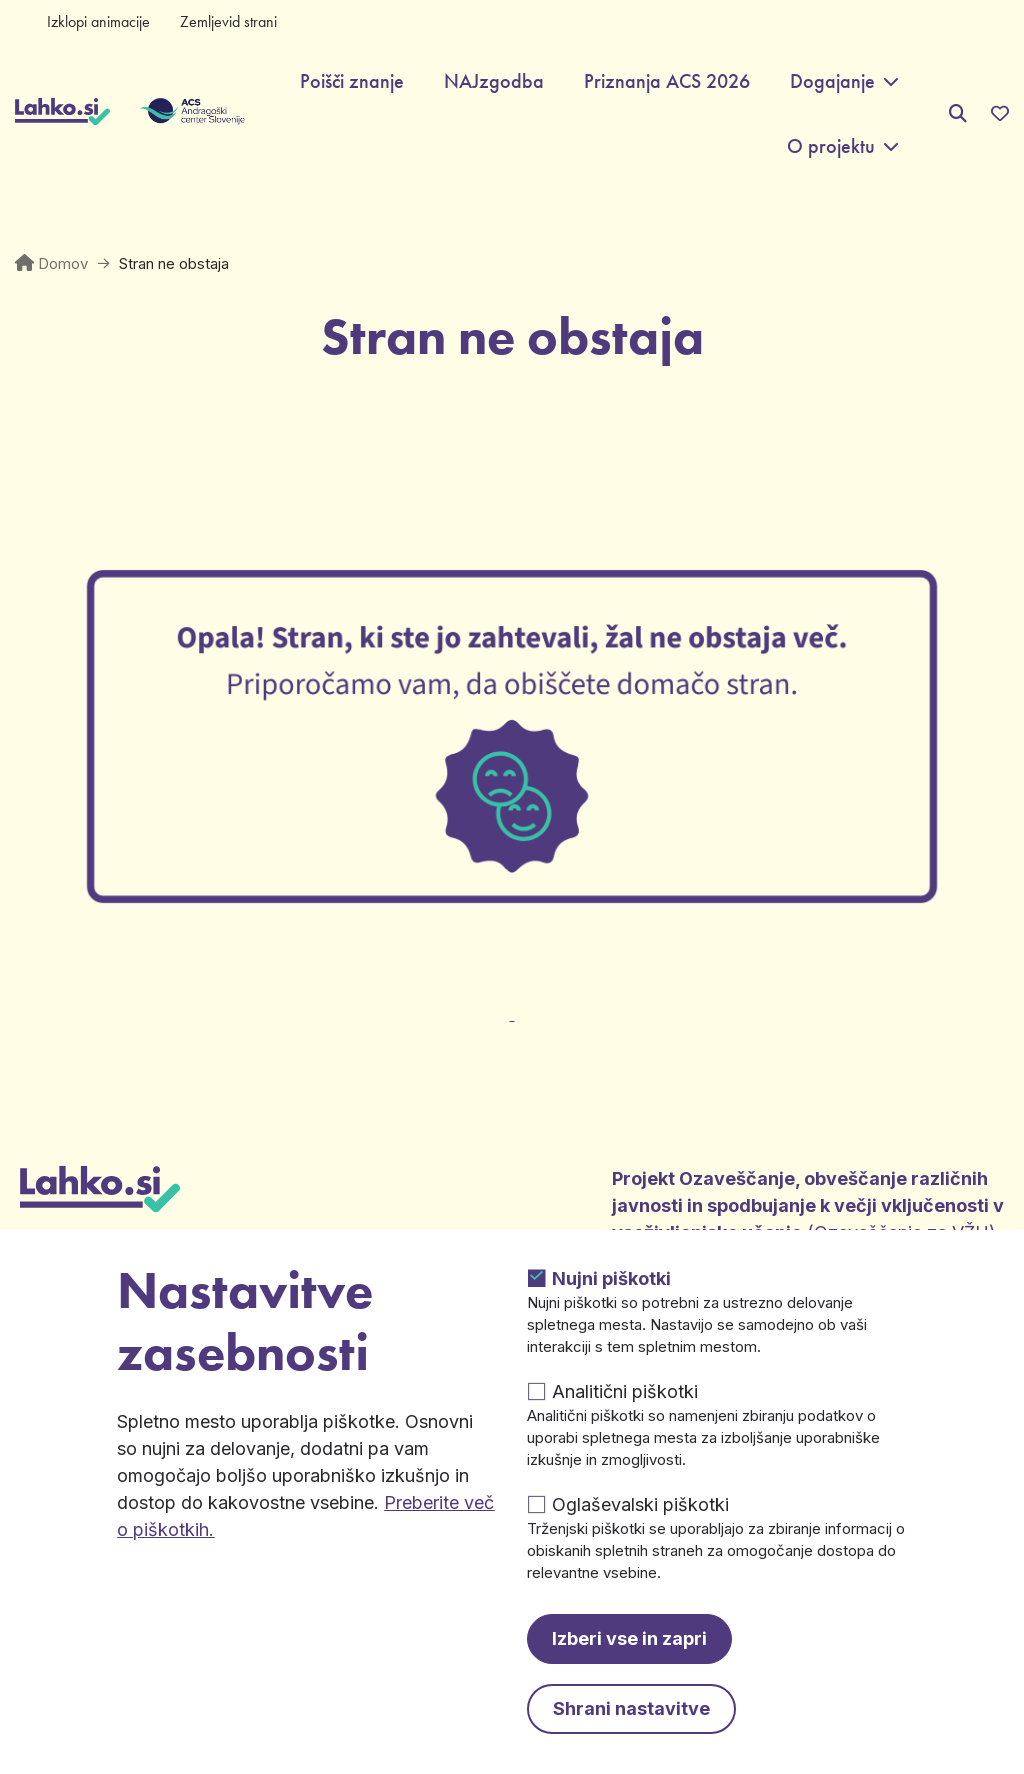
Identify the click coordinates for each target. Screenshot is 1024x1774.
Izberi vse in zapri (629, 1638)
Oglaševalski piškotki (640, 1504)
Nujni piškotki (611, 1278)
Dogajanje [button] (832, 81)
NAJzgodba (494, 81)
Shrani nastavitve (631, 1708)
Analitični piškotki (625, 1391)
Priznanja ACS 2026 (667, 81)
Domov (63, 263)
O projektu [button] (831, 146)
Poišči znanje (352, 81)
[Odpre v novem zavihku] (512, 1002)
